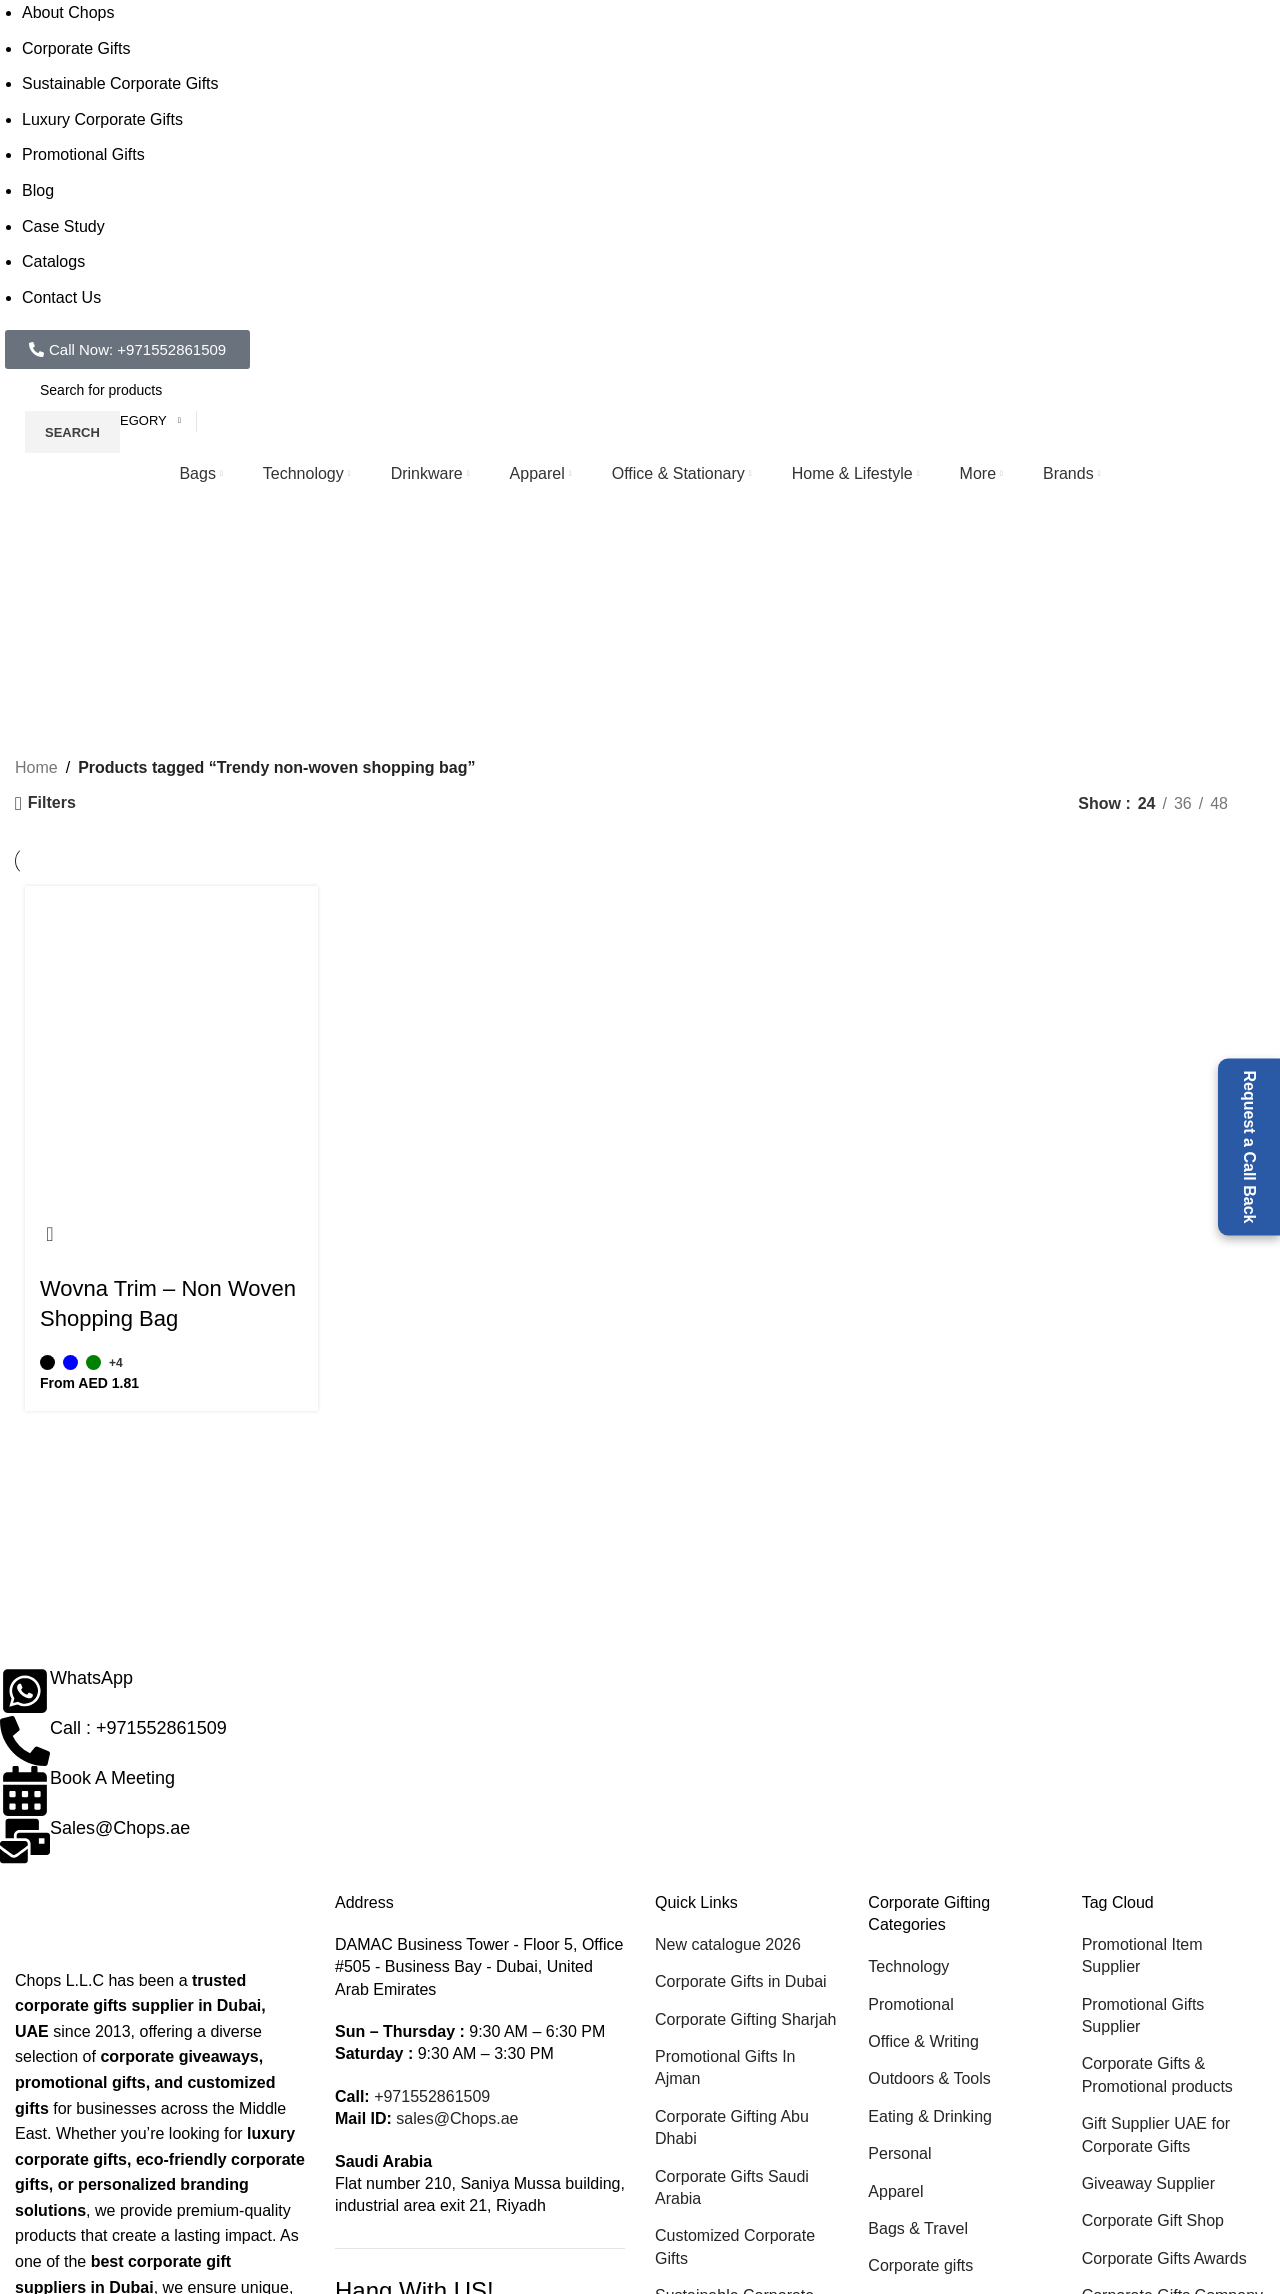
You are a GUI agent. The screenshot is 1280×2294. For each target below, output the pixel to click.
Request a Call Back (1249, 1147)
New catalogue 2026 (728, 1944)
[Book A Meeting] (25, 1791)
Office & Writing (923, 2041)
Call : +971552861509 (138, 1728)
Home (36, 767)
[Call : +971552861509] (25, 1741)
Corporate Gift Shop (1153, 2220)
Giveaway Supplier (1148, 2183)
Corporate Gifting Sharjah (745, 2019)
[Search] (169, 390)
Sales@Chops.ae (120, 1828)
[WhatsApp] (25, 1691)
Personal (899, 2153)
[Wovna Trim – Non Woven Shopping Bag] (171, 1047)
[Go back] (121, 594)
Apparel (895, 2191)
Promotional (910, 2004)
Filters (52, 802)
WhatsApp (91, 1678)
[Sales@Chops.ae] (25, 1841)
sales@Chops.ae (457, 2118)
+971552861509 (432, 2096)
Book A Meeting (112, 1778)
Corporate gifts (920, 2265)
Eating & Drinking (930, 2116)
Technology (908, 1966)
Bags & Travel (918, 2228)
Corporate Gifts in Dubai (741, 1981)
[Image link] (115, 1928)
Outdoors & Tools (929, 2078)
